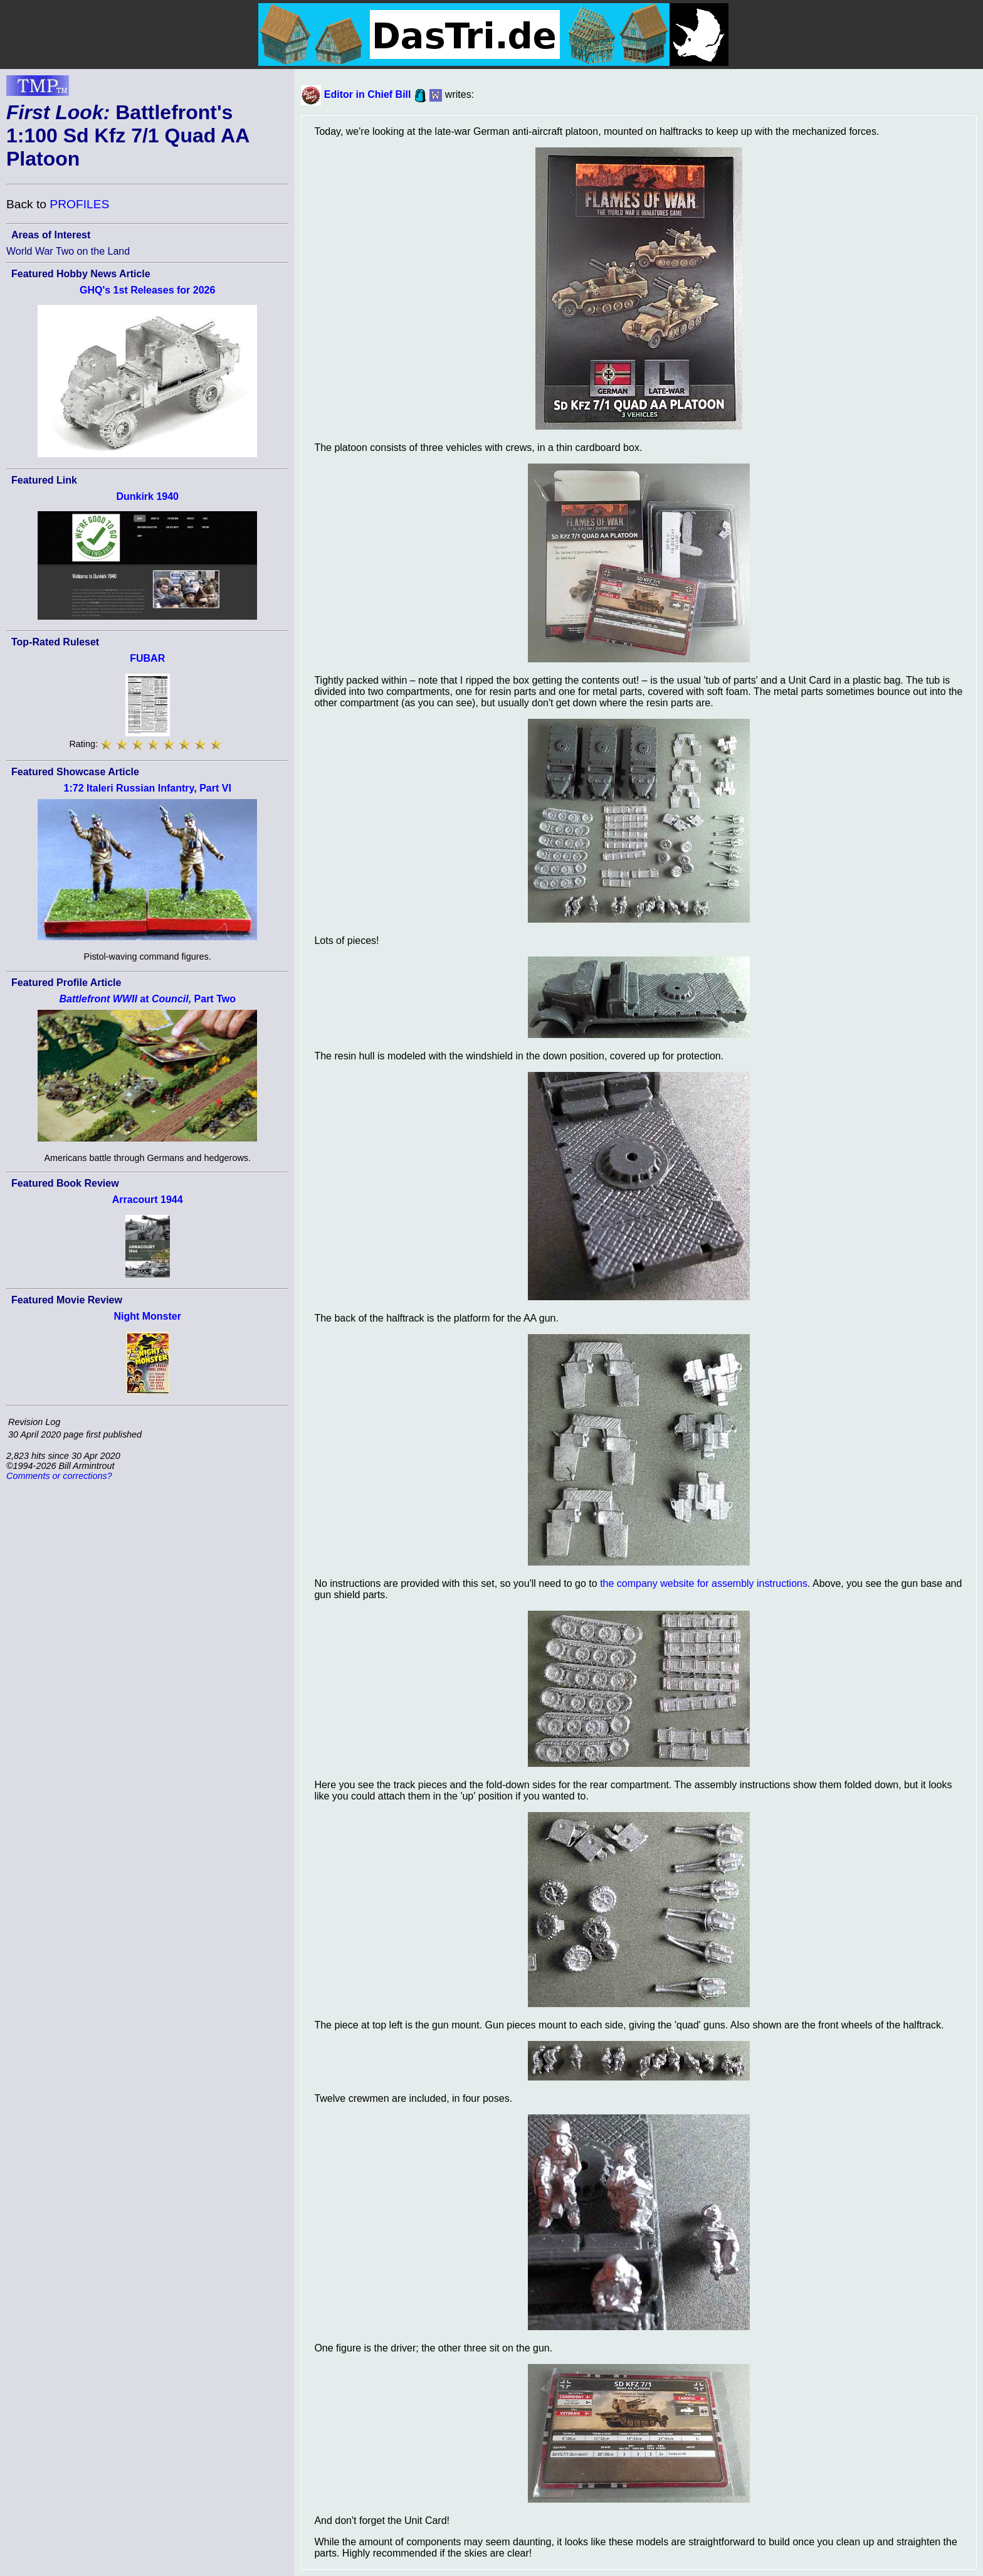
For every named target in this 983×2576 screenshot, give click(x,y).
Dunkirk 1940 (147, 496)
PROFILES (79, 204)
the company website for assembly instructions (703, 1583)
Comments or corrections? (59, 1476)
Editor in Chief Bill (367, 94)
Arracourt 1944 (147, 1199)
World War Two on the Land (68, 251)
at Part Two (147, 999)
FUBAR (147, 658)
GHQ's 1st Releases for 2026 (147, 290)
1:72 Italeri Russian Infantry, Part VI (147, 788)
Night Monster (147, 1316)
